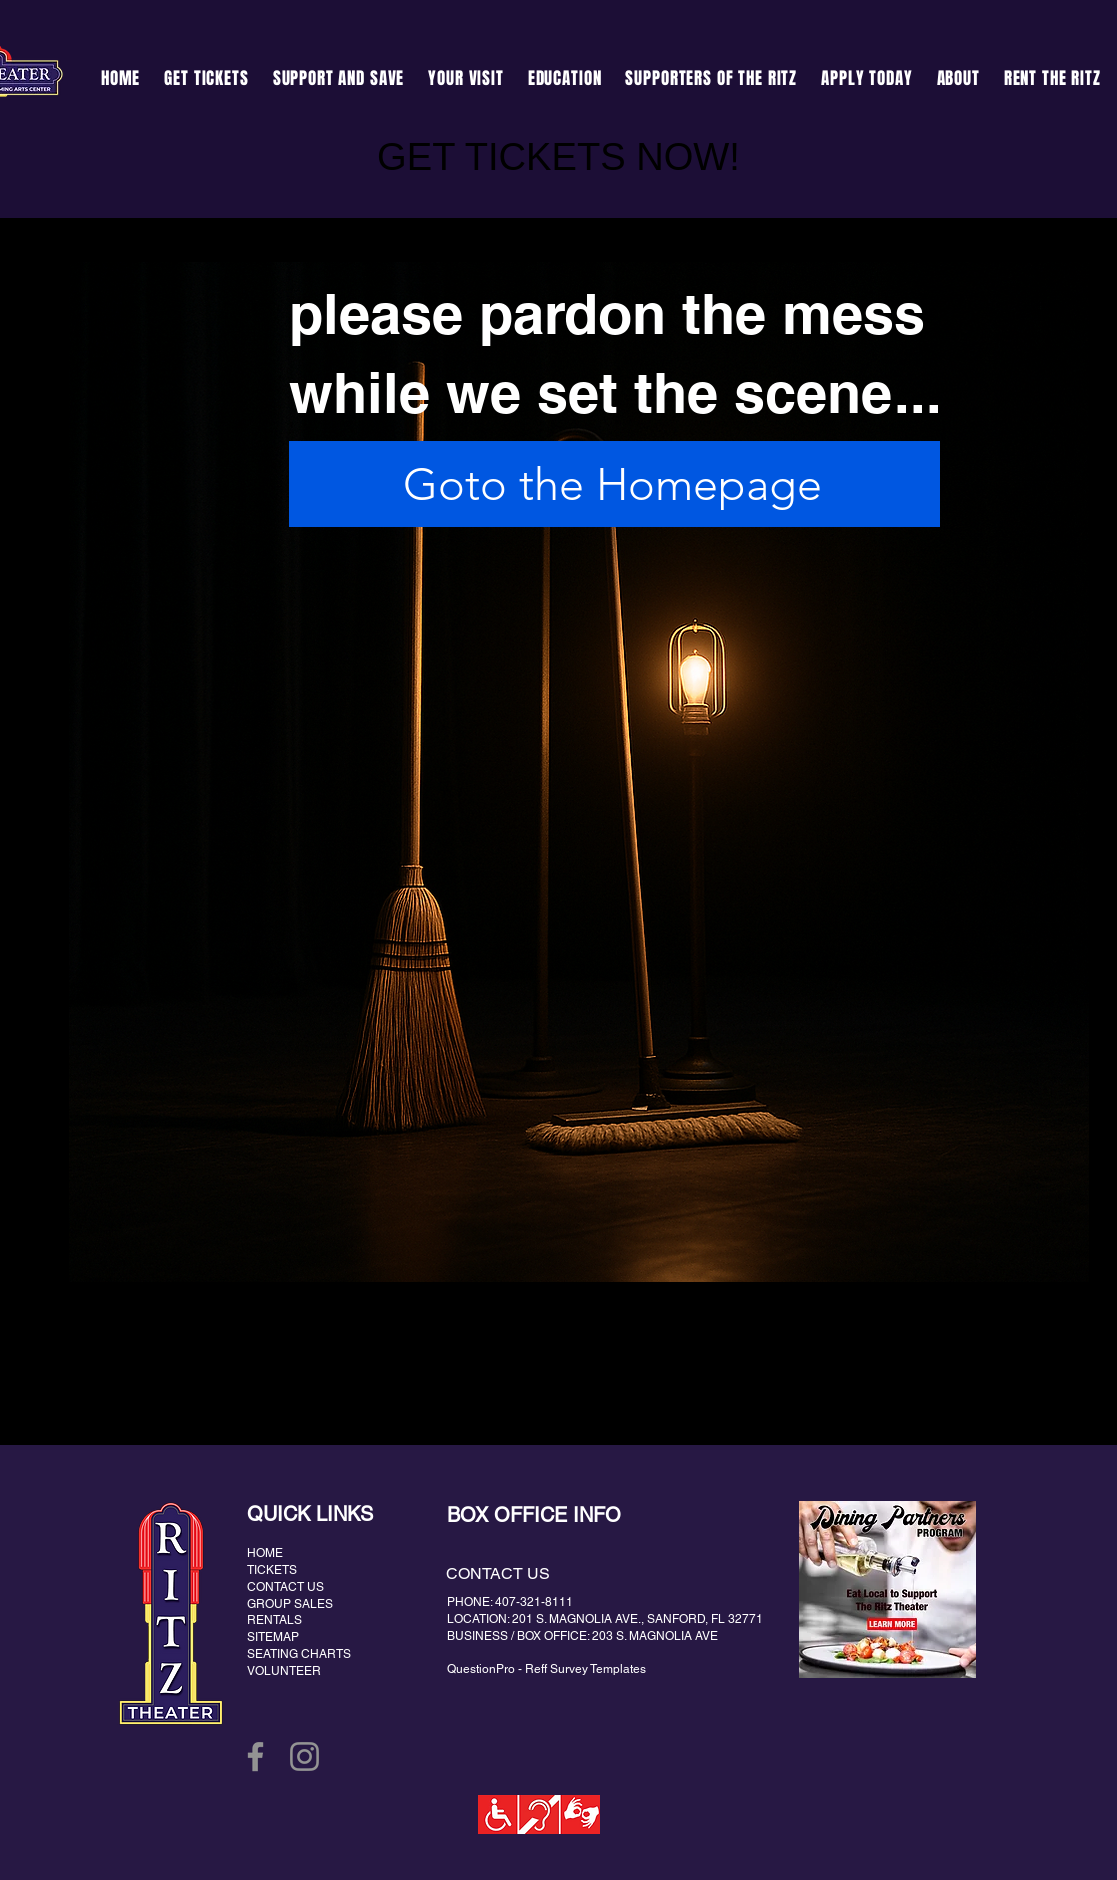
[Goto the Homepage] (614, 484)
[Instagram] (304, 1756)
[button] (339, 78)
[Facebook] (255, 1756)
